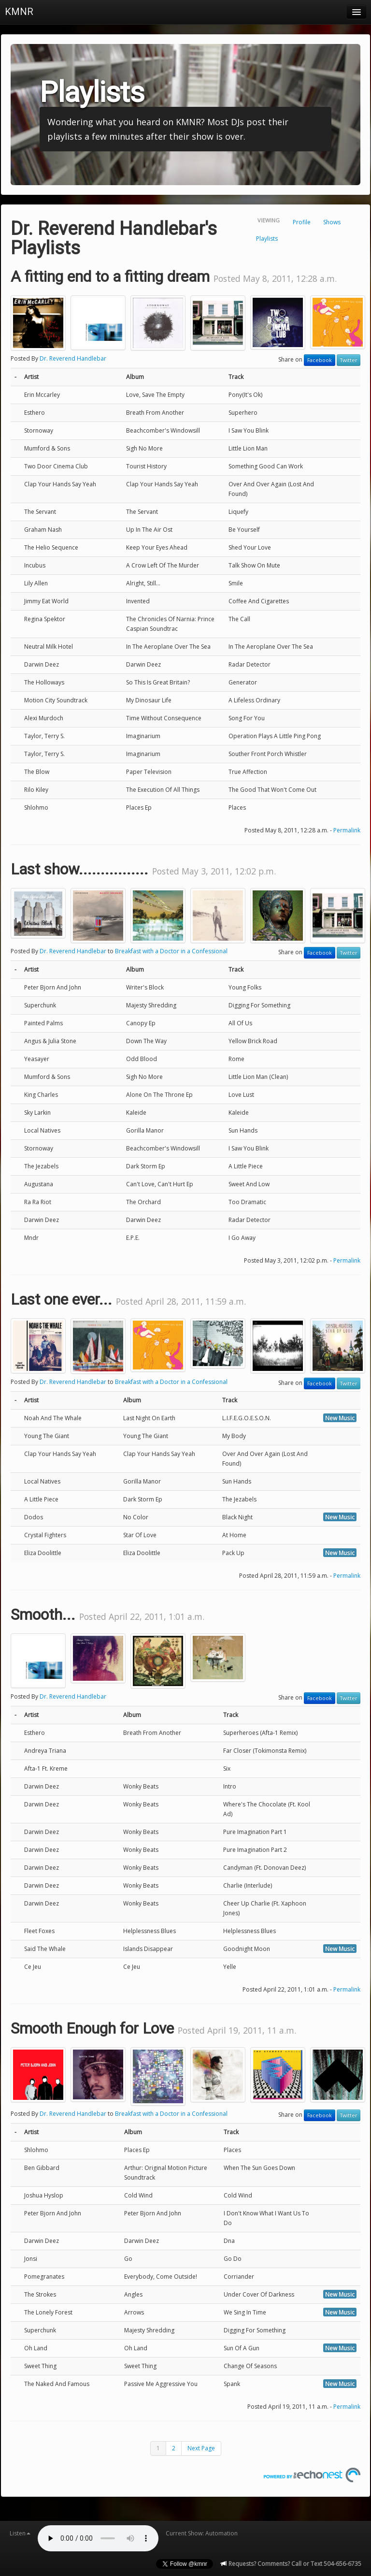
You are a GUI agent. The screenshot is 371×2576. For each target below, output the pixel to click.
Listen (20, 2533)
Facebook (319, 360)
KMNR (19, 11)
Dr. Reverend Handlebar (73, 358)
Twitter (348, 360)
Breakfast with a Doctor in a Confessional (171, 951)
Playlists (267, 238)
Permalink (346, 830)
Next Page (201, 2448)
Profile (302, 222)
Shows (332, 222)
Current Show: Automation (202, 2533)
